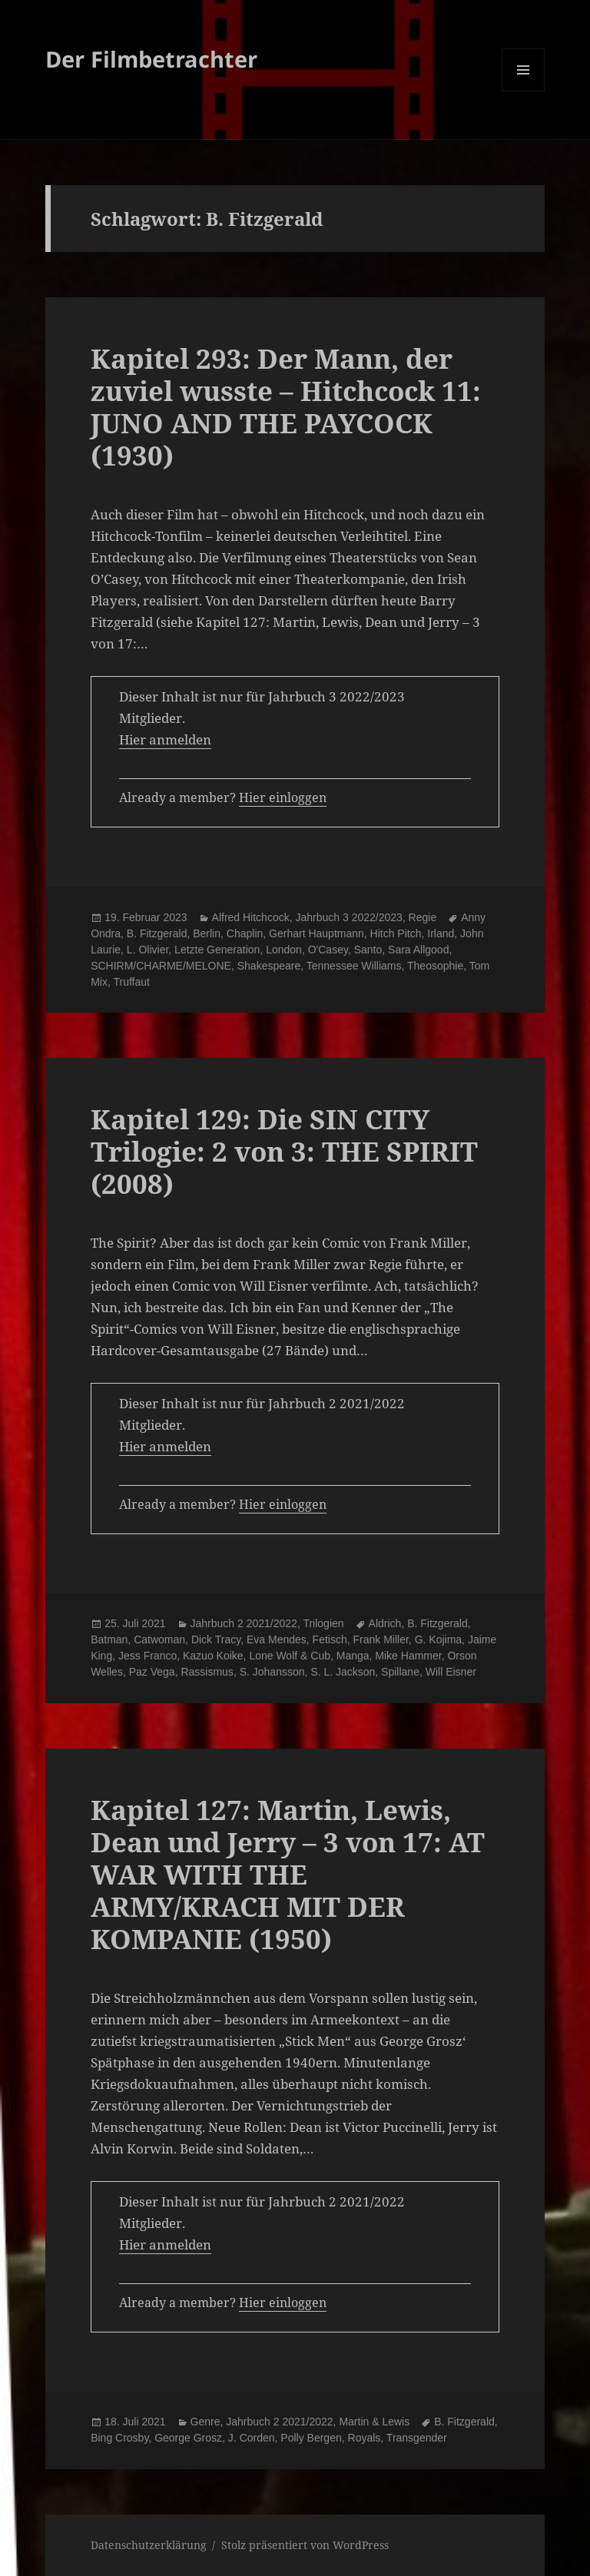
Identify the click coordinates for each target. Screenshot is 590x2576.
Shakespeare (269, 966)
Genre (205, 2421)
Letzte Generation (217, 949)
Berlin (206, 933)
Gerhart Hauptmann (316, 933)
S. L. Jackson (342, 1672)
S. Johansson (272, 1672)
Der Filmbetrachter (151, 59)
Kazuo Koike (213, 1655)
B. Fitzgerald (157, 933)
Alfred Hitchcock (251, 917)
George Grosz (188, 2438)
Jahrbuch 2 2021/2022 (244, 1623)
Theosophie (435, 966)
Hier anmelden (165, 739)
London (284, 949)
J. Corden (251, 2438)
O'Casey (328, 949)
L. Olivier (147, 949)
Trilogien (323, 1623)
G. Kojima (438, 1639)
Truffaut (131, 982)
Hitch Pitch (396, 933)
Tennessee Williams (354, 966)
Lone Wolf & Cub (289, 1655)
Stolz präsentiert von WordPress (305, 2545)
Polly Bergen (310, 2438)
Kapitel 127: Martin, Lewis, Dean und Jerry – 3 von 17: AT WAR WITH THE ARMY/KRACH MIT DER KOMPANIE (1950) (288, 1874)
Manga (353, 1655)
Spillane (400, 1672)
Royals (364, 2438)
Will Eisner (451, 1672)
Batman (109, 1639)
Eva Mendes (277, 1639)
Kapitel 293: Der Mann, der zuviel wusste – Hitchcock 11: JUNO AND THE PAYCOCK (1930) (286, 406)
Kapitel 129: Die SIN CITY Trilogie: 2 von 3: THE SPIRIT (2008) (284, 1151)
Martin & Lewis (374, 2421)
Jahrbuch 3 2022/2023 (348, 917)
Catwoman (159, 1639)
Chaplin (245, 933)
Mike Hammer (408, 1655)
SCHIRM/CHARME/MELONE (161, 966)
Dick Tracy (215, 1639)
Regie (423, 917)
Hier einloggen (282, 797)
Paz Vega (152, 1672)
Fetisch (330, 1639)
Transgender (416, 2438)
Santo (368, 949)
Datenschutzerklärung (149, 2545)
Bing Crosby (119, 2438)
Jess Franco (147, 1655)
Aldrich (385, 1623)
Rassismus (207, 1672)
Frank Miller (380, 1639)
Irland (440, 933)
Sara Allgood (418, 949)
